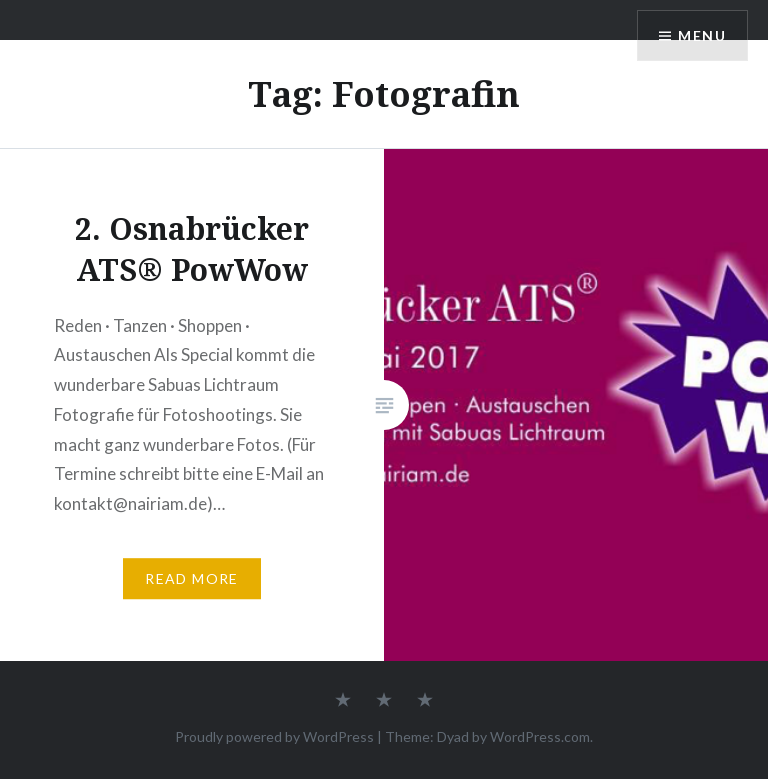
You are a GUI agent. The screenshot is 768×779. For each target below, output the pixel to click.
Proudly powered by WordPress (274, 736)
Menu (702, 35)
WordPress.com (540, 736)
